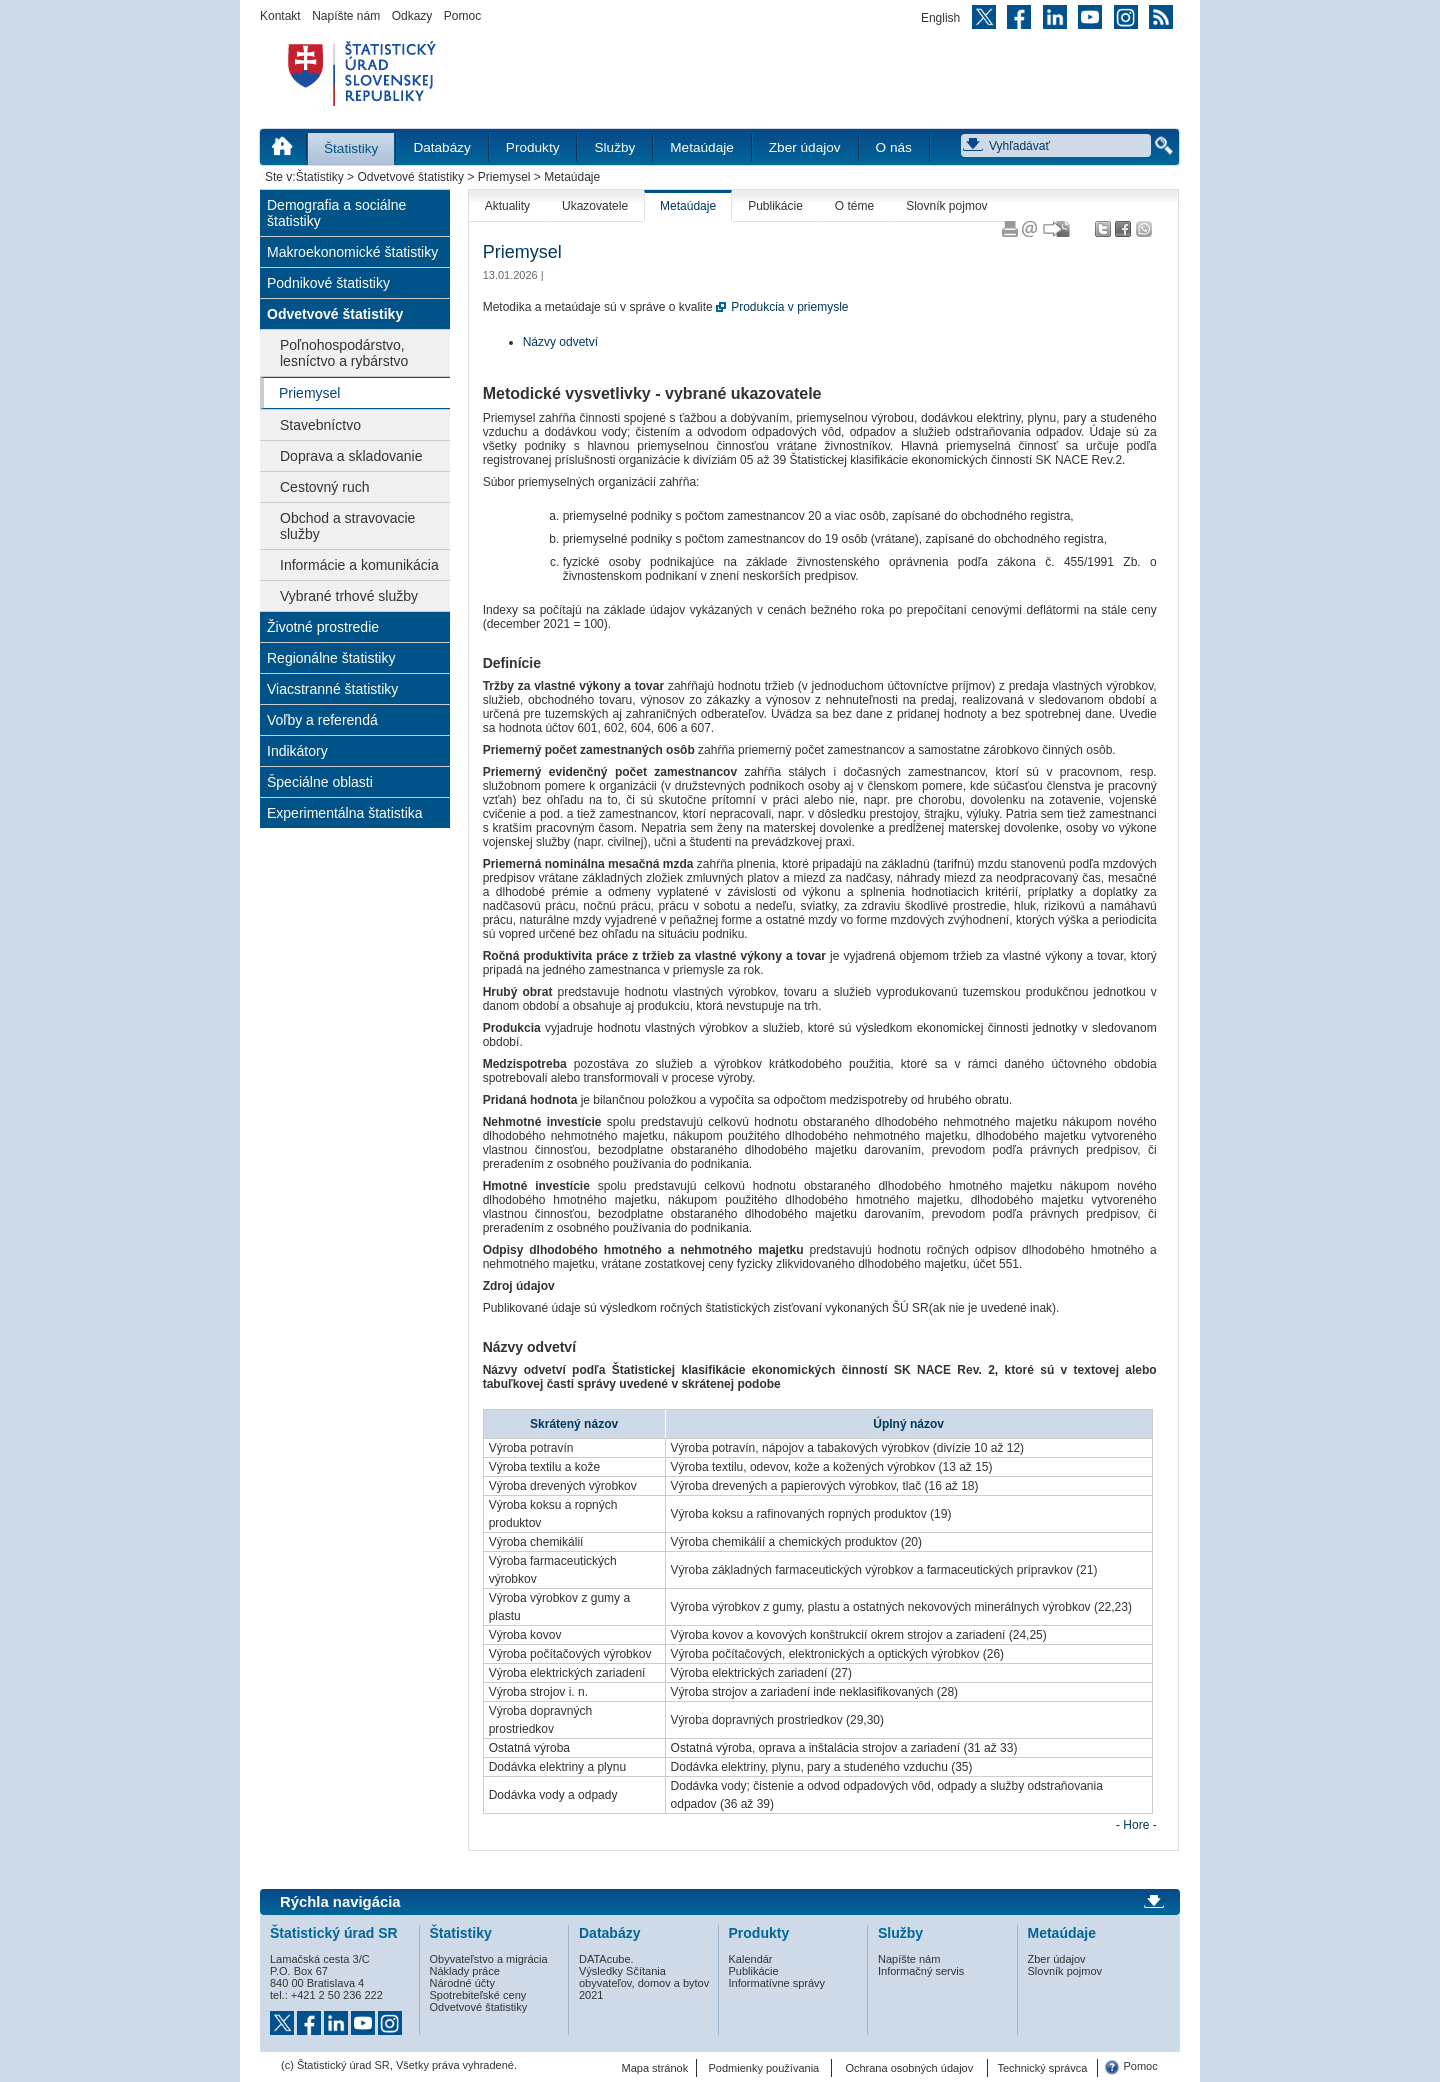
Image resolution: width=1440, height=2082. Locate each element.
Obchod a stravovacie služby (347, 526)
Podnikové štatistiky (328, 283)
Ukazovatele (595, 206)
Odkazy (412, 16)
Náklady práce (465, 1971)
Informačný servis (921, 1971)
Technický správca (1042, 2068)
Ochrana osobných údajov (909, 2068)
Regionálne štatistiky (331, 658)
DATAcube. (606, 1959)
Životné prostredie (323, 627)
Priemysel (504, 177)
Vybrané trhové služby (349, 596)
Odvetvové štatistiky (410, 177)
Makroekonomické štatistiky (352, 252)
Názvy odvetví (560, 342)
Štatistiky (351, 148)
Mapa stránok (655, 2068)
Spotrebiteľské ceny (478, 1995)
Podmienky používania (764, 2068)
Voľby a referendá (322, 720)
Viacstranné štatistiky (332, 689)
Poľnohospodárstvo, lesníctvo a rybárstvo (344, 353)
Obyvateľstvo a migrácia (489, 1959)
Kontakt (280, 16)
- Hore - (1136, 1825)
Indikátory (297, 751)
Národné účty (462, 1983)
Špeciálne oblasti (320, 782)
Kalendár (751, 1959)
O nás (894, 147)
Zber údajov (805, 147)
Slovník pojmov (946, 206)
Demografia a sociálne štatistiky (336, 213)
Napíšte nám (346, 16)
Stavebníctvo (320, 425)
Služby (614, 147)
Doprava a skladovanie (351, 456)
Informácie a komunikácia (359, 565)
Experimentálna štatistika (345, 813)
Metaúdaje (701, 147)
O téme (854, 206)
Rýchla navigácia (340, 1902)
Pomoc (462, 16)
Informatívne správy (777, 1983)
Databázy (441, 147)
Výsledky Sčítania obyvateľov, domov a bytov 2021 (644, 1983)
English (940, 18)
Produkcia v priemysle (789, 307)
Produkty (533, 147)
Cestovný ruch (324, 487)
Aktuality (507, 206)
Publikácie (775, 206)
